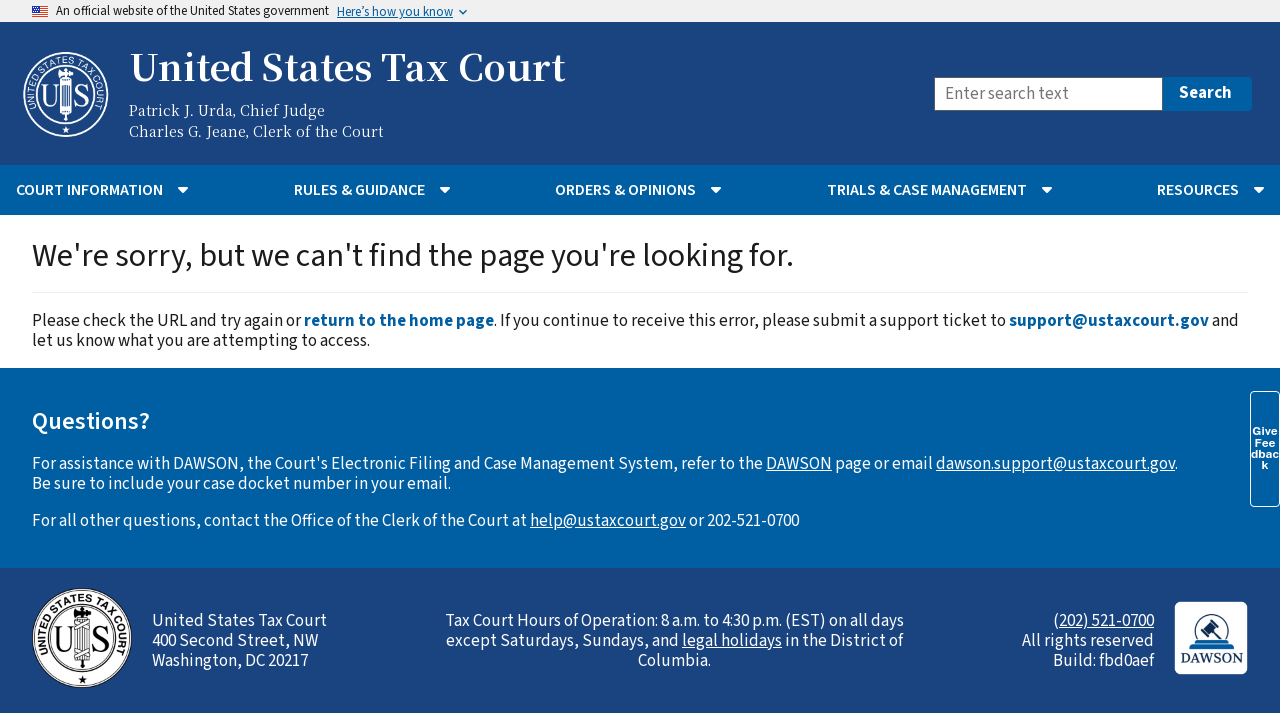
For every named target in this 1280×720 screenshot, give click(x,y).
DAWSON (799, 464)
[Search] (1048, 94)
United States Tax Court (347, 66)
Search (1205, 93)
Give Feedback (1265, 448)
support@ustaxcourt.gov (1109, 321)
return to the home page (399, 321)
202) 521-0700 (1106, 621)
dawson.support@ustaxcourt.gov (1055, 464)
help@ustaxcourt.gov (608, 521)
